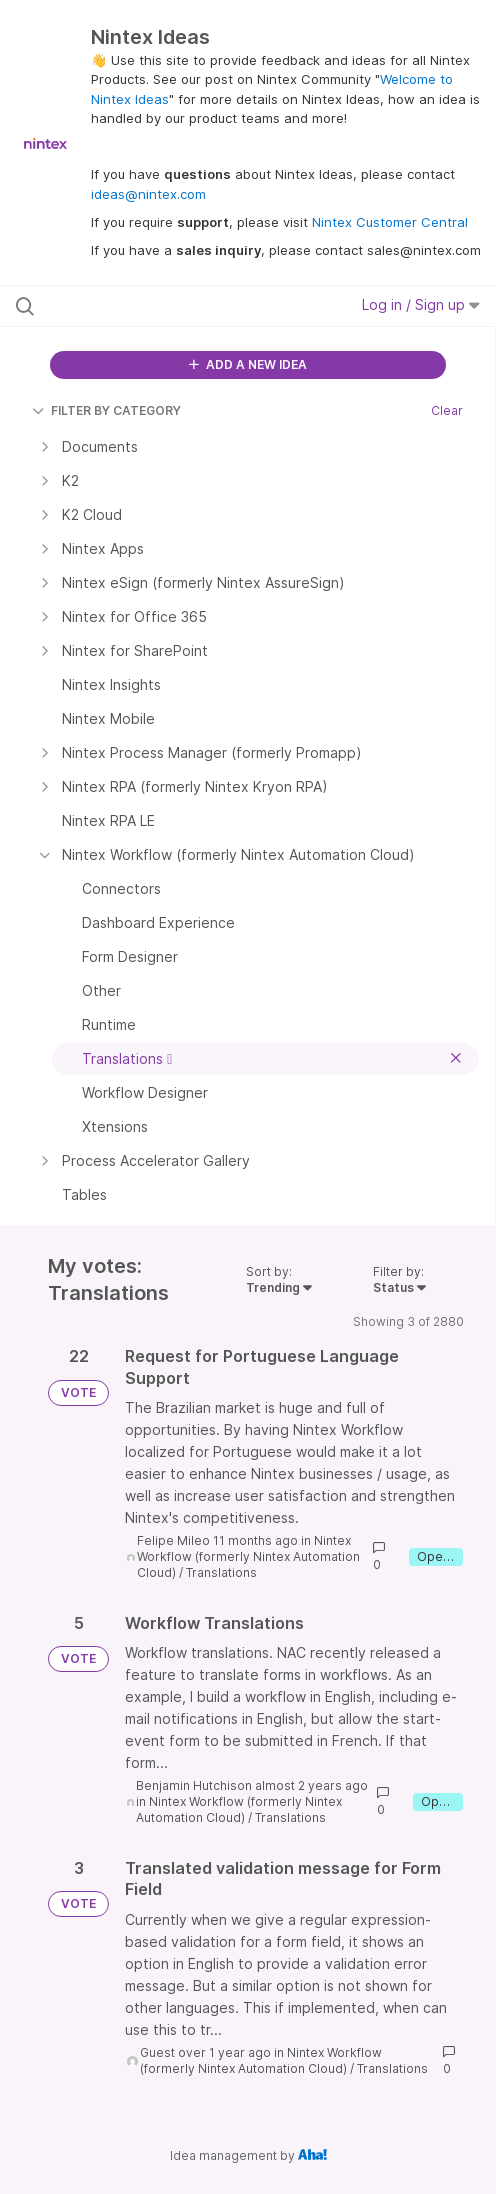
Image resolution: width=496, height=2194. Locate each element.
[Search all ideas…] (149, 306)
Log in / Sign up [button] (421, 304)
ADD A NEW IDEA (248, 364)
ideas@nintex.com (148, 194)
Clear (447, 410)
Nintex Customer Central (390, 222)
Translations (221, 1572)
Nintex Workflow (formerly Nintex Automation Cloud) (248, 1556)
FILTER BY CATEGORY (106, 410)
